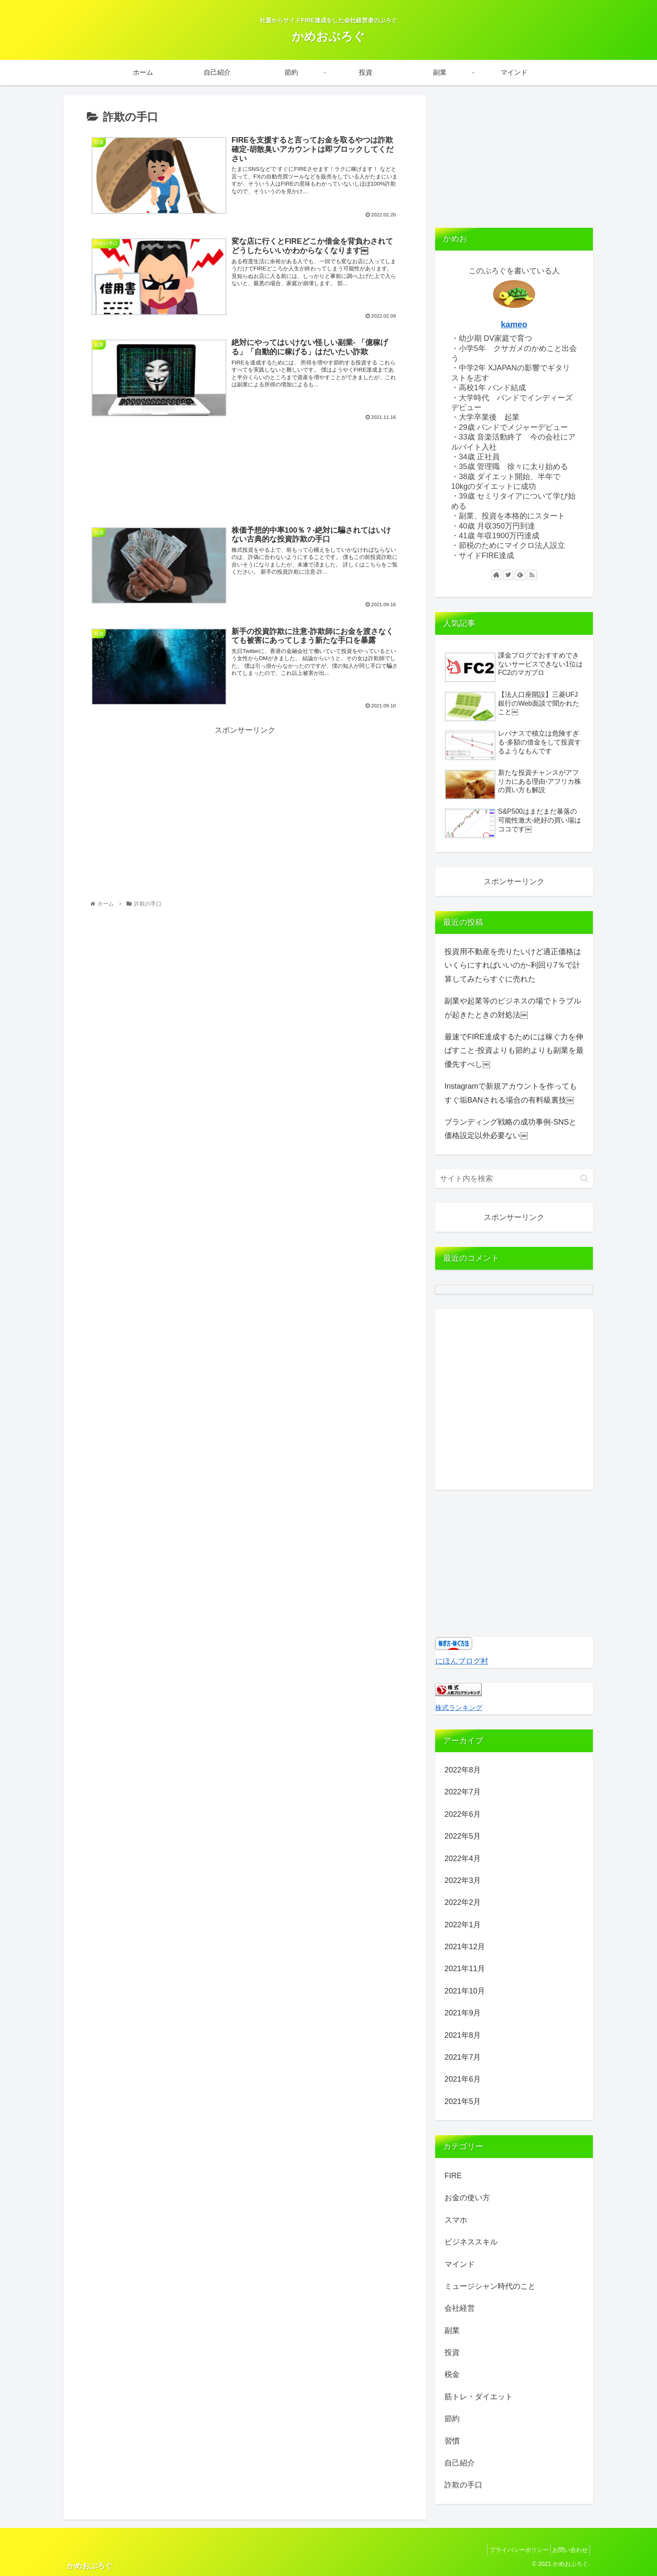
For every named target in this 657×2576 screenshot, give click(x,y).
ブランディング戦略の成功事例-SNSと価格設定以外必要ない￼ (510, 1129)
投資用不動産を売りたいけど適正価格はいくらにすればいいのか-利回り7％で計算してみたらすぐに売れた (512, 965)
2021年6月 (462, 2079)
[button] (584, 1178)
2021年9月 (462, 2013)
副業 (452, 2330)
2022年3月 (462, 1880)
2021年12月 (464, 1946)
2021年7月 (462, 2057)
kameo (514, 324)
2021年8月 (462, 2035)
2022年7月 (462, 1792)
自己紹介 (459, 2463)
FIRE (453, 2175)
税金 (452, 2374)
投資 (452, 2352)
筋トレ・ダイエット (478, 2397)
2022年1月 (462, 1925)
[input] (514, 1179)
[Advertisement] (245, 478)
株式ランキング (458, 1707)
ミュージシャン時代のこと (490, 2286)
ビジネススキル (471, 2242)
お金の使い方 (467, 2197)
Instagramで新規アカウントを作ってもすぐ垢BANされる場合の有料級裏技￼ (510, 1093)
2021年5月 (462, 2101)
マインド (459, 2264)
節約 (452, 2418)
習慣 (452, 2441)
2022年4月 (462, 1858)
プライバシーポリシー (511, 2549)
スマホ (455, 2220)
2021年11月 (464, 1968)
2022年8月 (462, 1770)
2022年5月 (462, 1836)
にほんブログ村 (461, 1661)
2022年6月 (462, 1814)
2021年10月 (464, 1991)
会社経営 (459, 2308)
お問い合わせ (567, 2549)
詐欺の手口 (463, 2485)
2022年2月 (462, 1902)
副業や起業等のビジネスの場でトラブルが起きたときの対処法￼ (512, 1008)
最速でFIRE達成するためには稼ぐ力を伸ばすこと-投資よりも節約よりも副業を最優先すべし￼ (514, 1050)
